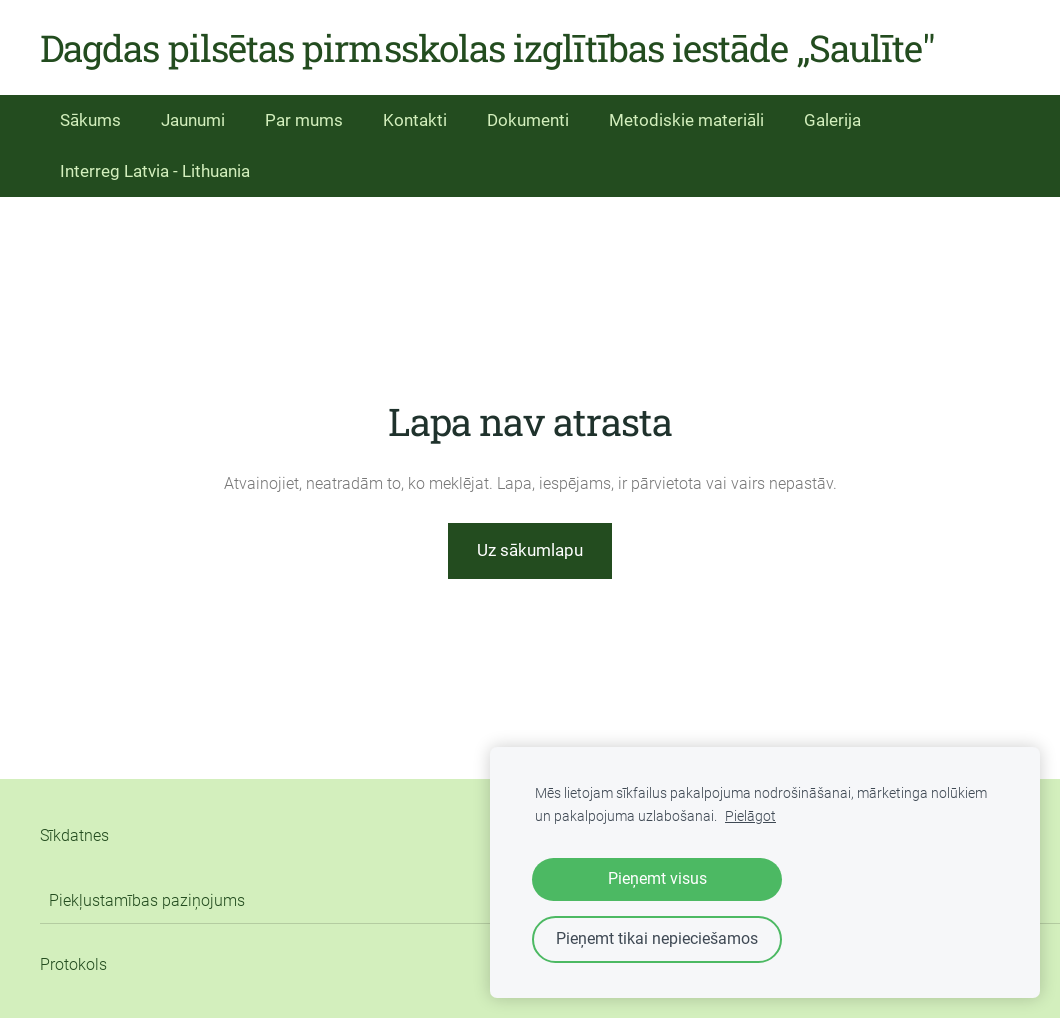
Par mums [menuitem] (304, 120)
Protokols (73, 964)
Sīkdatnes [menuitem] (74, 835)
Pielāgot (750, 816)
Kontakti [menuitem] (415, 120)
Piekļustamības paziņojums (147, 900)
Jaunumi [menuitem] (193, 120)
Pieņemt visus (657, 878)
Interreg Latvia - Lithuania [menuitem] (155, 171)
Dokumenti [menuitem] (528, 120)
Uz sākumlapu (530, 550)
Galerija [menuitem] (832, 120)
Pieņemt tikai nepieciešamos (657, 938)
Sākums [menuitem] (90, 120)
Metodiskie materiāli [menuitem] (686, 120)
